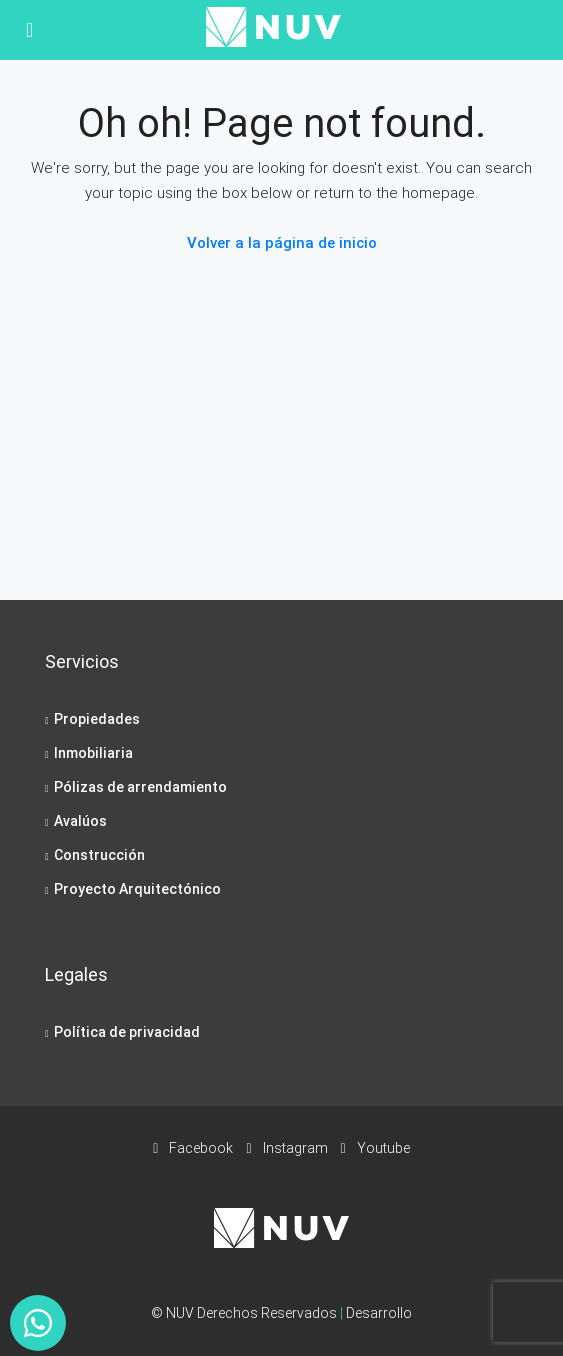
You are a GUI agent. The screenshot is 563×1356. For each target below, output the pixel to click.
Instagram (286, 1148)
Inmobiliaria (93, 753)
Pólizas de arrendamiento (140, 787)
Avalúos (80, 821)
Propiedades (97, 719)
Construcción (99, 855)
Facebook (193, 1148)
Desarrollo (379, 1313)
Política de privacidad (127, 1032)
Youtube (375, 1148)
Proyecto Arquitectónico (137, 889)
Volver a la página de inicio (282, 243)
